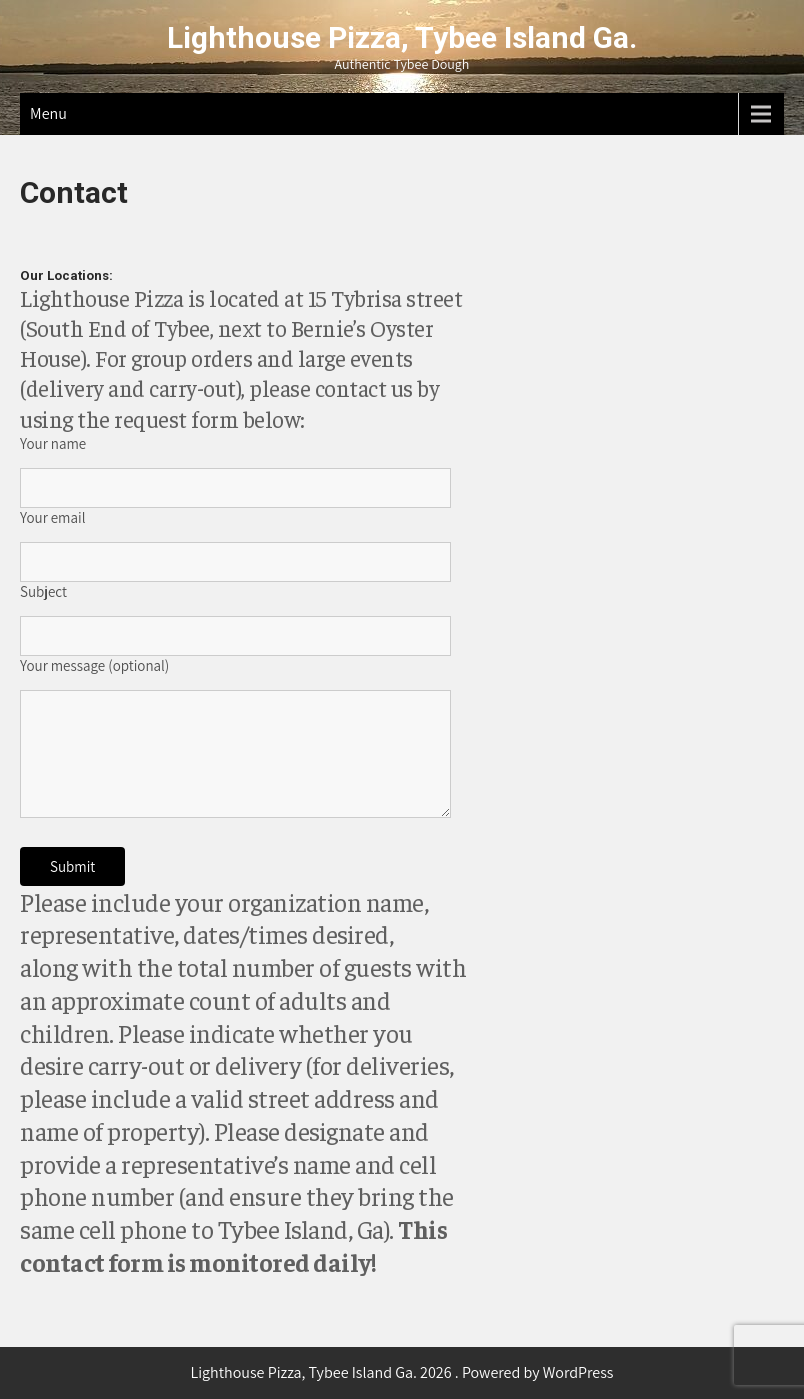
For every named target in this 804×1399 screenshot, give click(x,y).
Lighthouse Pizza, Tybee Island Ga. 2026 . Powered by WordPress (401, 1372)
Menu (48, 113)
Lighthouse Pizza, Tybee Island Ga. (402, 37)
